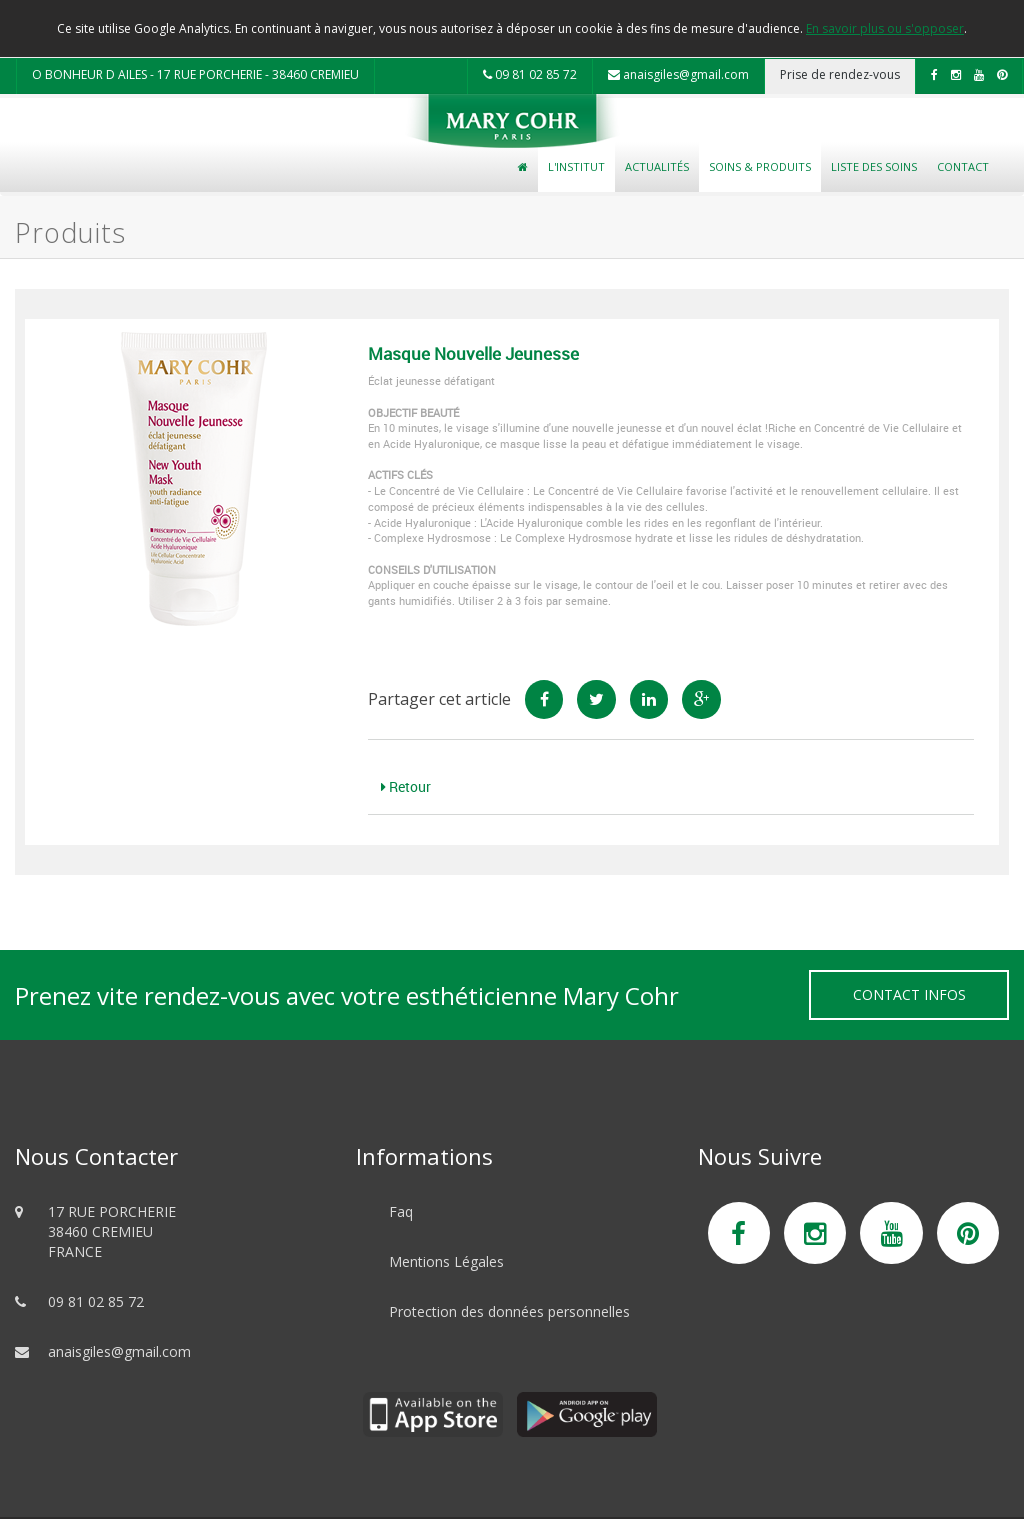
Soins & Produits (760, 166)
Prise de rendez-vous (840, 74)
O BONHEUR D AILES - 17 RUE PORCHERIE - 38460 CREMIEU (195, 74)
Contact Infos (909, 994)
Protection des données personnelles (509, 1311)
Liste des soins (874, 166)
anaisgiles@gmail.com (678, 74)
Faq (401, 1211)
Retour (406, 786)
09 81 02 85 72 (530, 74)
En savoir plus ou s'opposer (885, 28)
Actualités (657, 166)
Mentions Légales (446, 1261)
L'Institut (576, 166)
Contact (963, 166)
